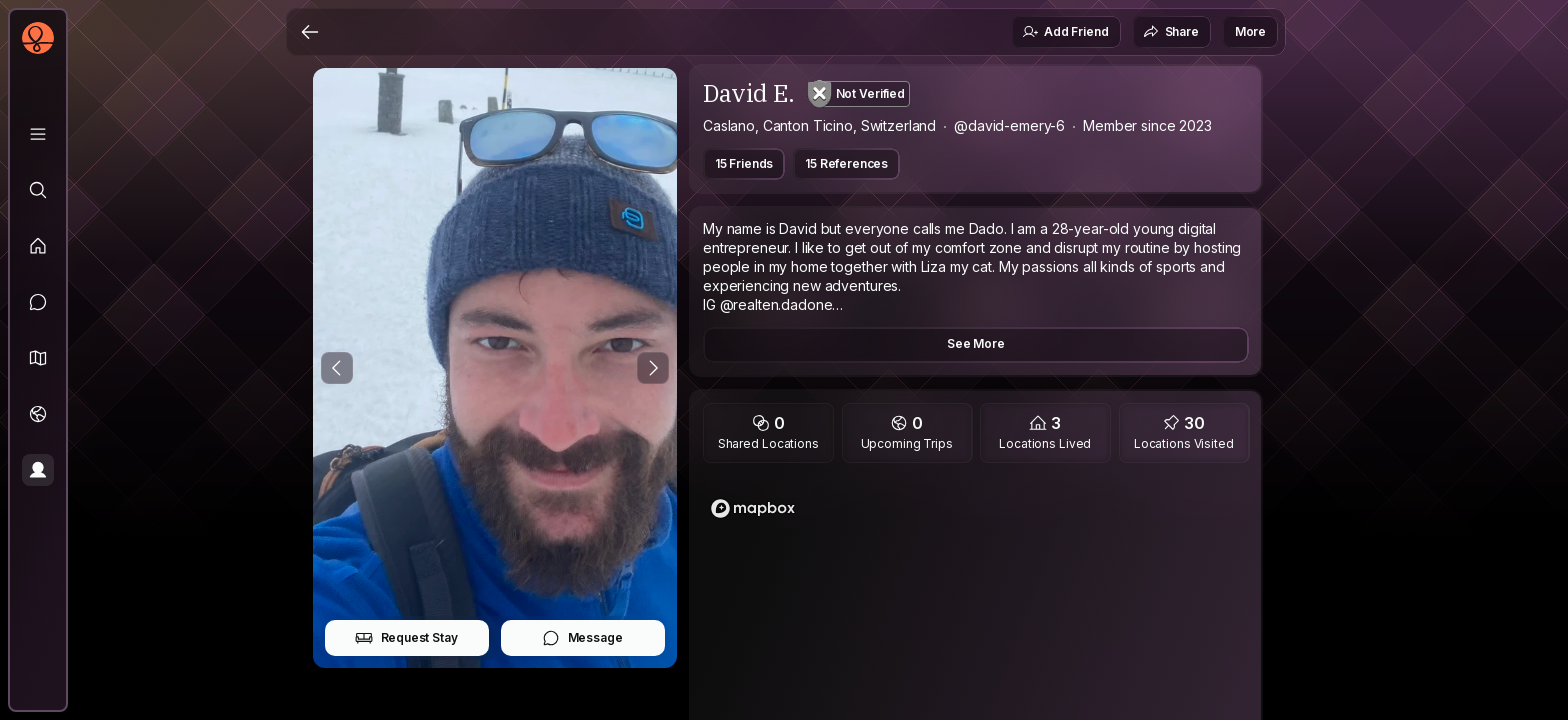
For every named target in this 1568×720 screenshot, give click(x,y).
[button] (38, 358)
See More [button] (976, 343)
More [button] (1250, 31)
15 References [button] (846, 163)
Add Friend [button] (1065, 32)
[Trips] (38, 414)
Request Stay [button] (406, 638)
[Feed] (38, 246)
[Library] (38, 134)
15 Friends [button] (744, 163)
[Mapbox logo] (753, 508)
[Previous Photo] (337, 368)
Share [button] (1171, 32)
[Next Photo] (653, 368)
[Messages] (38, 302)
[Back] (310, 32)
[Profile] (38, 470)
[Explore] (38, 190)
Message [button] (582, 638)
